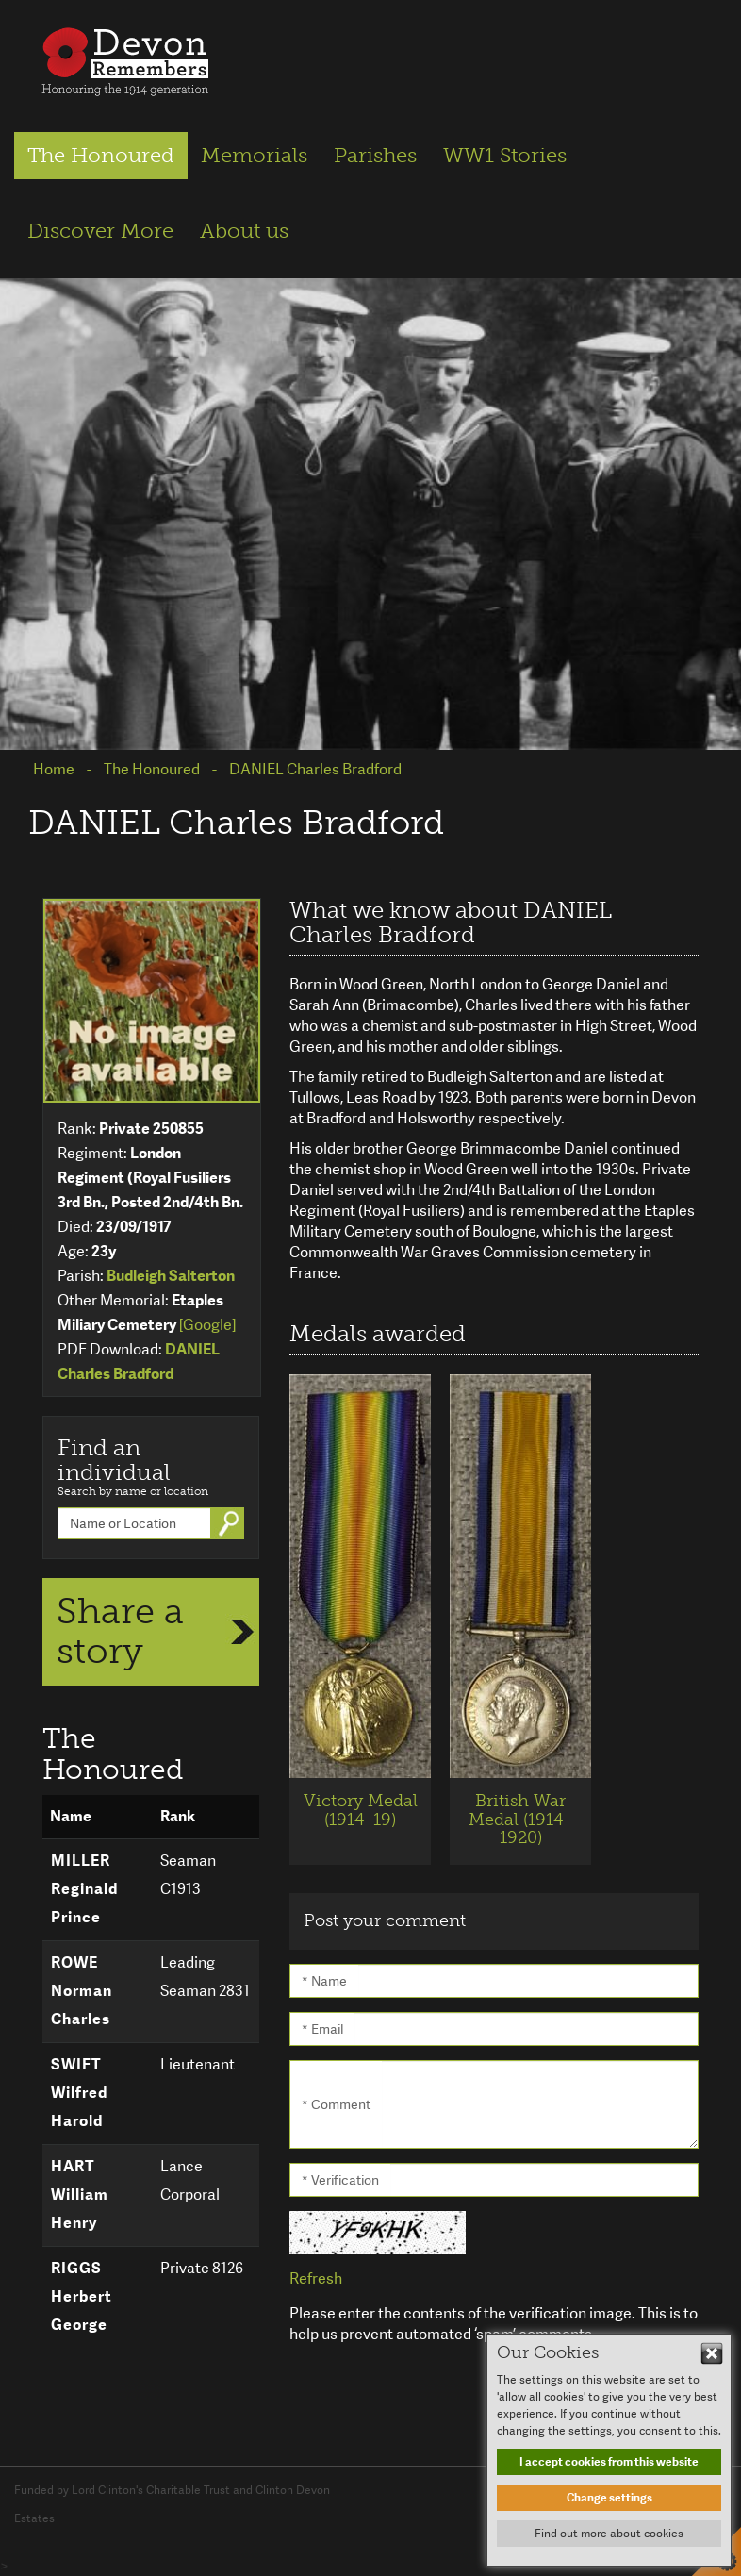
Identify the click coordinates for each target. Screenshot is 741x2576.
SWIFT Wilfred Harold (79, 2092)
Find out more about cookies (609, 2533)
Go (230, 1523)
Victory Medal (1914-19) (361, 1810)
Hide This (711, 2353)
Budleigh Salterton (171, 1276)
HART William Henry (79, 2194)
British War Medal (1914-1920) (520, 1819)
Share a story (120, 1630)
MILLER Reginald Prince (84, 1889)
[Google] (207, 1325)
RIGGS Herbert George (81, 2296)
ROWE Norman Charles (81, 1991)
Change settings (609, 2497)
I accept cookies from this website (609, 2461)
